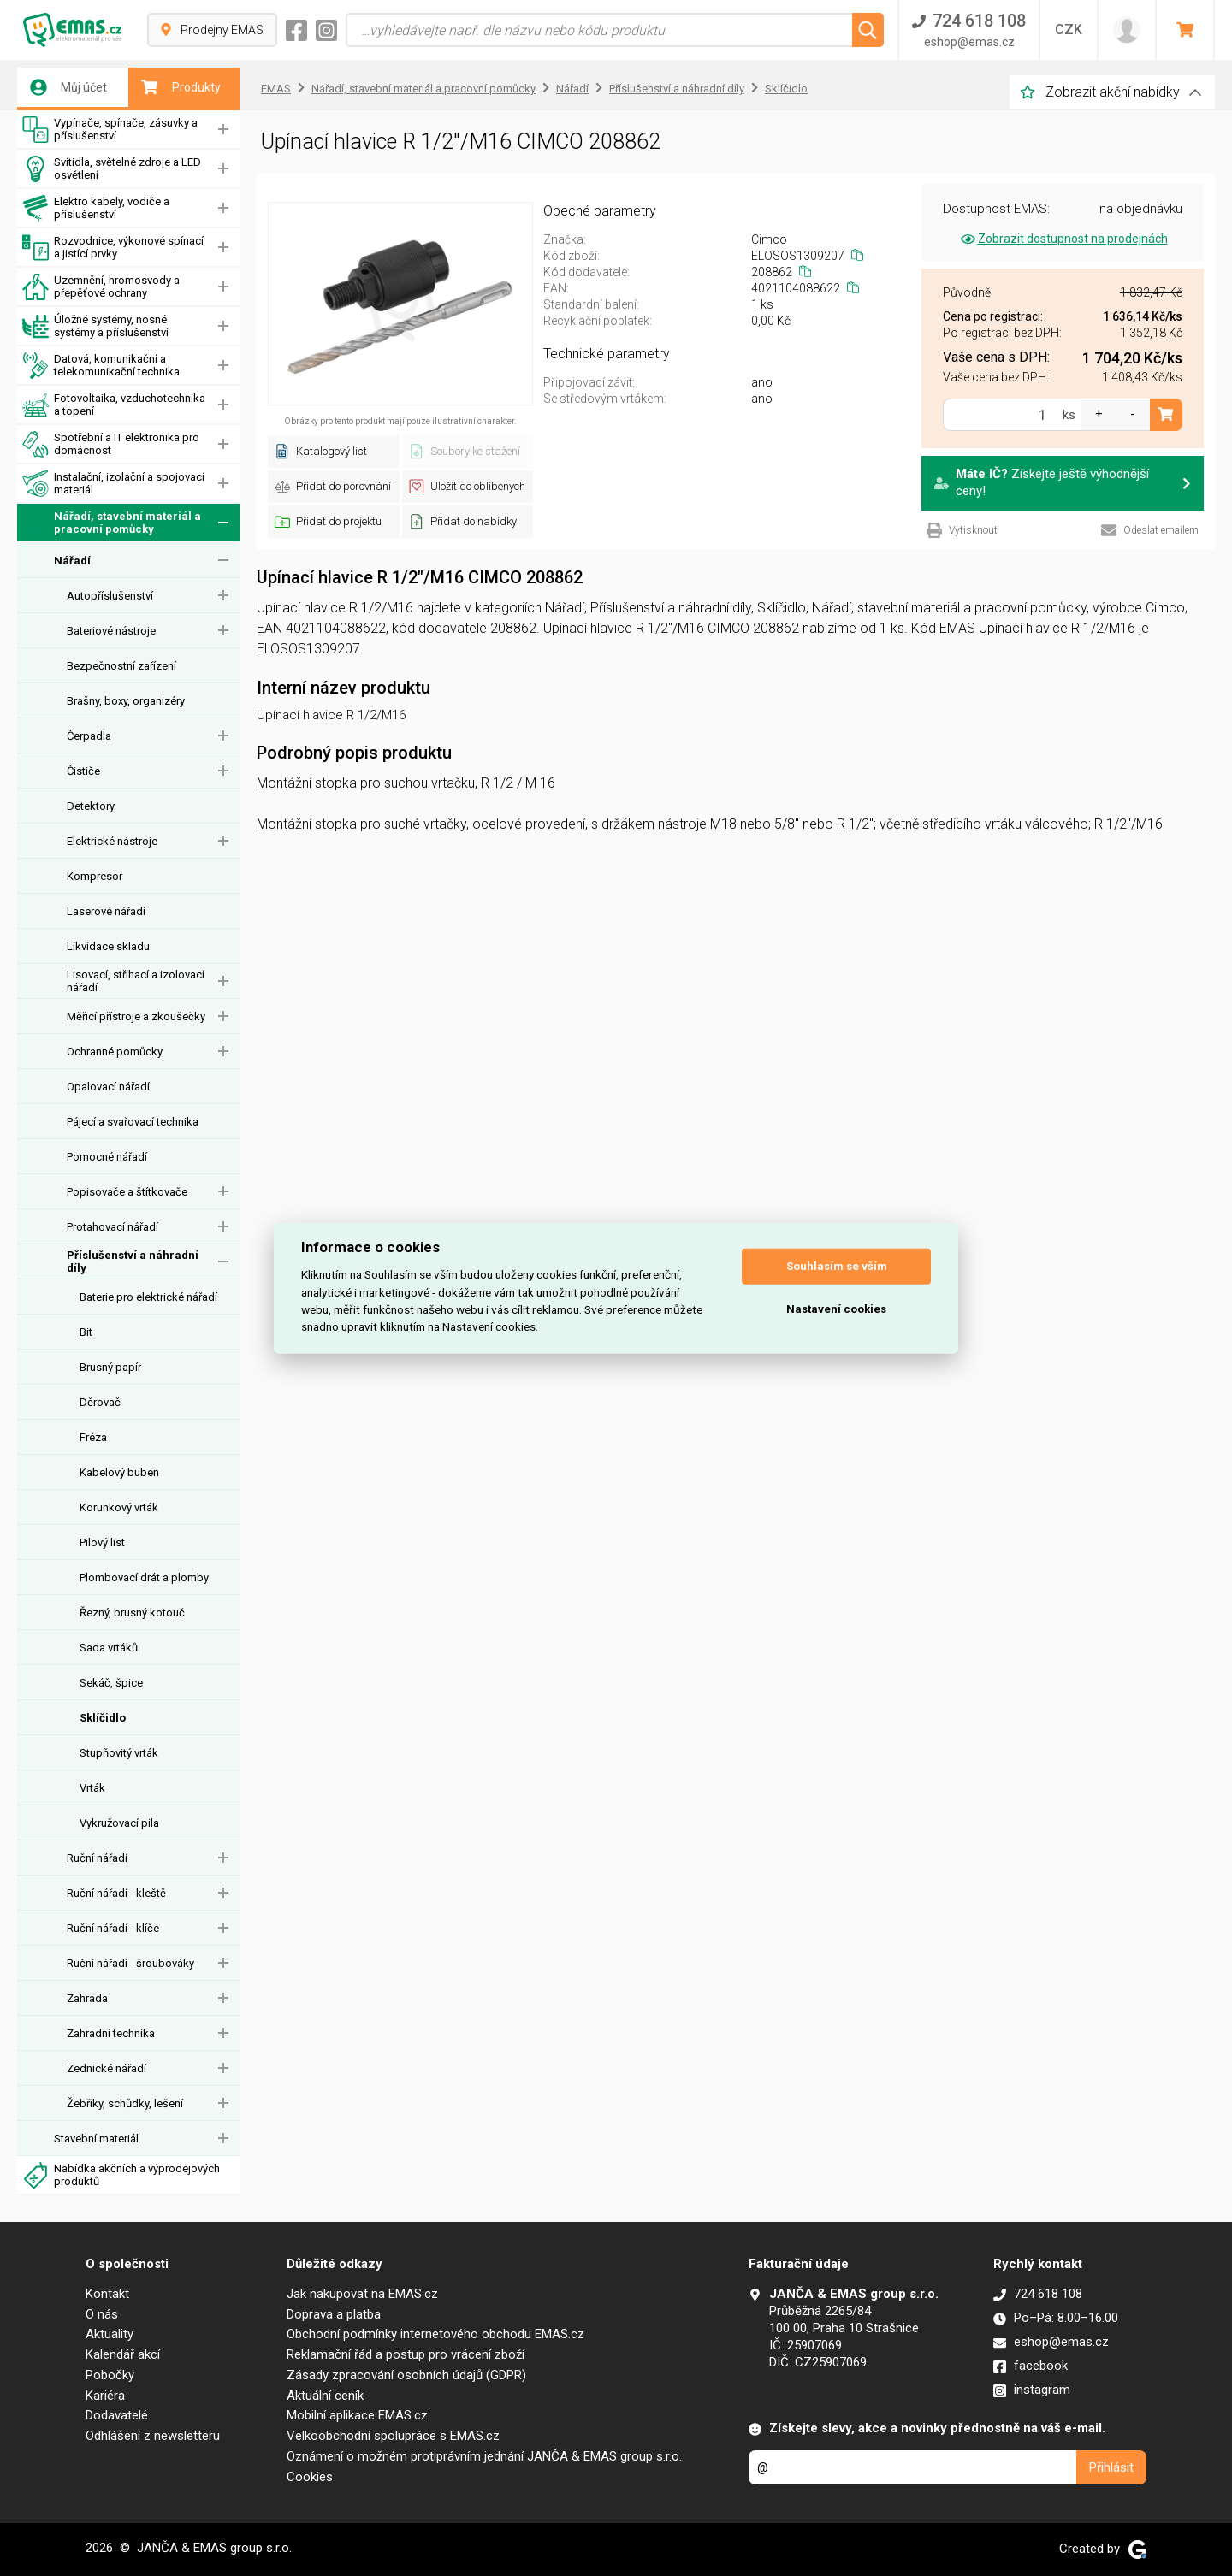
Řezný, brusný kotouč (132, 1612)
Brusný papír (110, 1367)
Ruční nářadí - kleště (116, 1893)
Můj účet (68, 87)
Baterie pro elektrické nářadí (148, 1297)
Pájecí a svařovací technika (132, 1121)
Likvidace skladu (108, 946)
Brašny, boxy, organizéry (126, 700)
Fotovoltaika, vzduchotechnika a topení (113, 405)
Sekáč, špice (111, 1682)
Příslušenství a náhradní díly (132, 1261)
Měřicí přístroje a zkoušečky (136, 1016)
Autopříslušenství (110, 595)
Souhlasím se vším (836, 1266)
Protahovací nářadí (112, 1226)
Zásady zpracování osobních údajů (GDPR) (406, 2375)
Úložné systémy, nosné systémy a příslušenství (95, 326)
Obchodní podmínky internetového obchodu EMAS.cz (435, 2334)
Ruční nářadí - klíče (113, 1928)
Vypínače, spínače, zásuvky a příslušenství (110, 129)
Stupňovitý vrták (119, 1752)
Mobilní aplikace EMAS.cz (357, 2415)
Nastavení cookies (836, 1309)
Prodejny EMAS (212, 30)
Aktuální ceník (325, 2395)
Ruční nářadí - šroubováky (130, 1963)
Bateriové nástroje (111, 630)
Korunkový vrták (119, 1507)
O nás (102, 2314)
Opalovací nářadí (108, 1086)
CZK (1068, 29)
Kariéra (105, 2395)
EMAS (276, 88)
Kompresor (94, 876)
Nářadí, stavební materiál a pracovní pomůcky (111, 523)
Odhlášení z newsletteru (153, 2435)
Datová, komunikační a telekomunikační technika (101, 365)
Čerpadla (89, 736)
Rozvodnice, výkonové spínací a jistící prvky (113, 247)
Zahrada (87, 1998)
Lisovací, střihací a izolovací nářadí (135, 981)
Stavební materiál (96, 2138)
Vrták (92, 1787)
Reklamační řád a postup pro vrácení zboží (405, 2354)
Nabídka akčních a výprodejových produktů (121, 2175)
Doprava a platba (334, 2314)
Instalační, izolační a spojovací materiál (113, 483)
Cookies (310, 2476)
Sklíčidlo (103, 1717)
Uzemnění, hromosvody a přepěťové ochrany (101, 287)
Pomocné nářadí (107, 1156)
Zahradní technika (111, 2033)
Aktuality (109, 2334)
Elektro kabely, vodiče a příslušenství (95, 208)
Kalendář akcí (123, 2354)
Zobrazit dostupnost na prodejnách (1063, 238)
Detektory (91, 806)
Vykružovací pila (119, 1823)
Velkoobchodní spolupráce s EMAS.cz (393, 2435)
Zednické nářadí (106, 2068)
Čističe (83, 771)
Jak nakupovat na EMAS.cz (362, 2293)
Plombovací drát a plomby (144, 1577)
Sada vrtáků (109, 1647)
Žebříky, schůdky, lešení (125, 2103)
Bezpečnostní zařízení (121, 665)
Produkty (181, 87)
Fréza (93, 1437)
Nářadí (72, 560)
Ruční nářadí (97, 1858)
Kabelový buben (119, 1472)
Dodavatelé (117, 2415)
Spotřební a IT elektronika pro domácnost (110, 444)
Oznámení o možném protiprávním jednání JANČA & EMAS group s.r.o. (484, 2456)
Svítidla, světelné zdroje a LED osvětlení (111, 169)
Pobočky (110, 2375)
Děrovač (100, 1402)
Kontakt (107, 2293)
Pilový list (102, 1542)
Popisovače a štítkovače (127, 1191)
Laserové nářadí (106, 911)
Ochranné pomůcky (115, 1051)
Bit (86, 1332)
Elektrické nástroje (112, 841)
